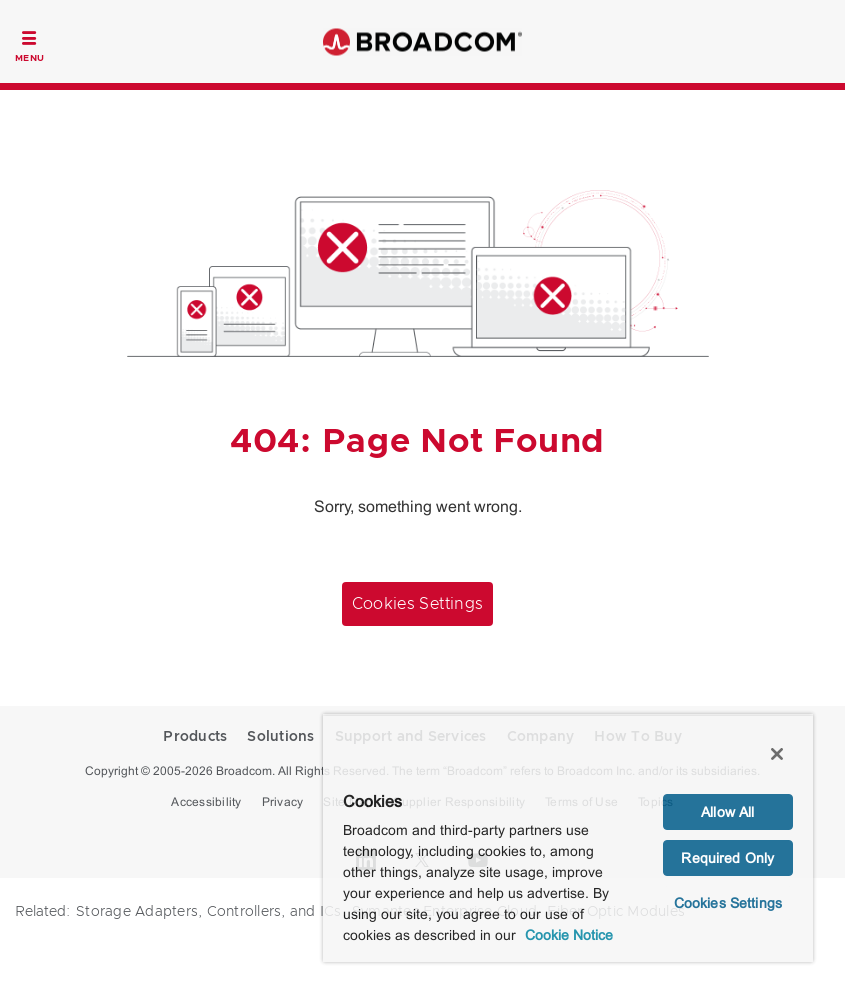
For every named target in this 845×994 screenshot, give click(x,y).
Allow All (727, 812)
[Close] (777, 754)
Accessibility (206, 802)
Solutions (280, 737)
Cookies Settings (418, 604)
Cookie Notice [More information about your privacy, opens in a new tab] (569, 935)
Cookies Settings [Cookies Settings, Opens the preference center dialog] (728, 903)
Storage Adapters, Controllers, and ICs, (211, 912)
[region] (568, 838)
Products (195, 737)
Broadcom (423, 41)
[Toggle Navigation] (29, 44)
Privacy (283, 802)
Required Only (727, 858)
